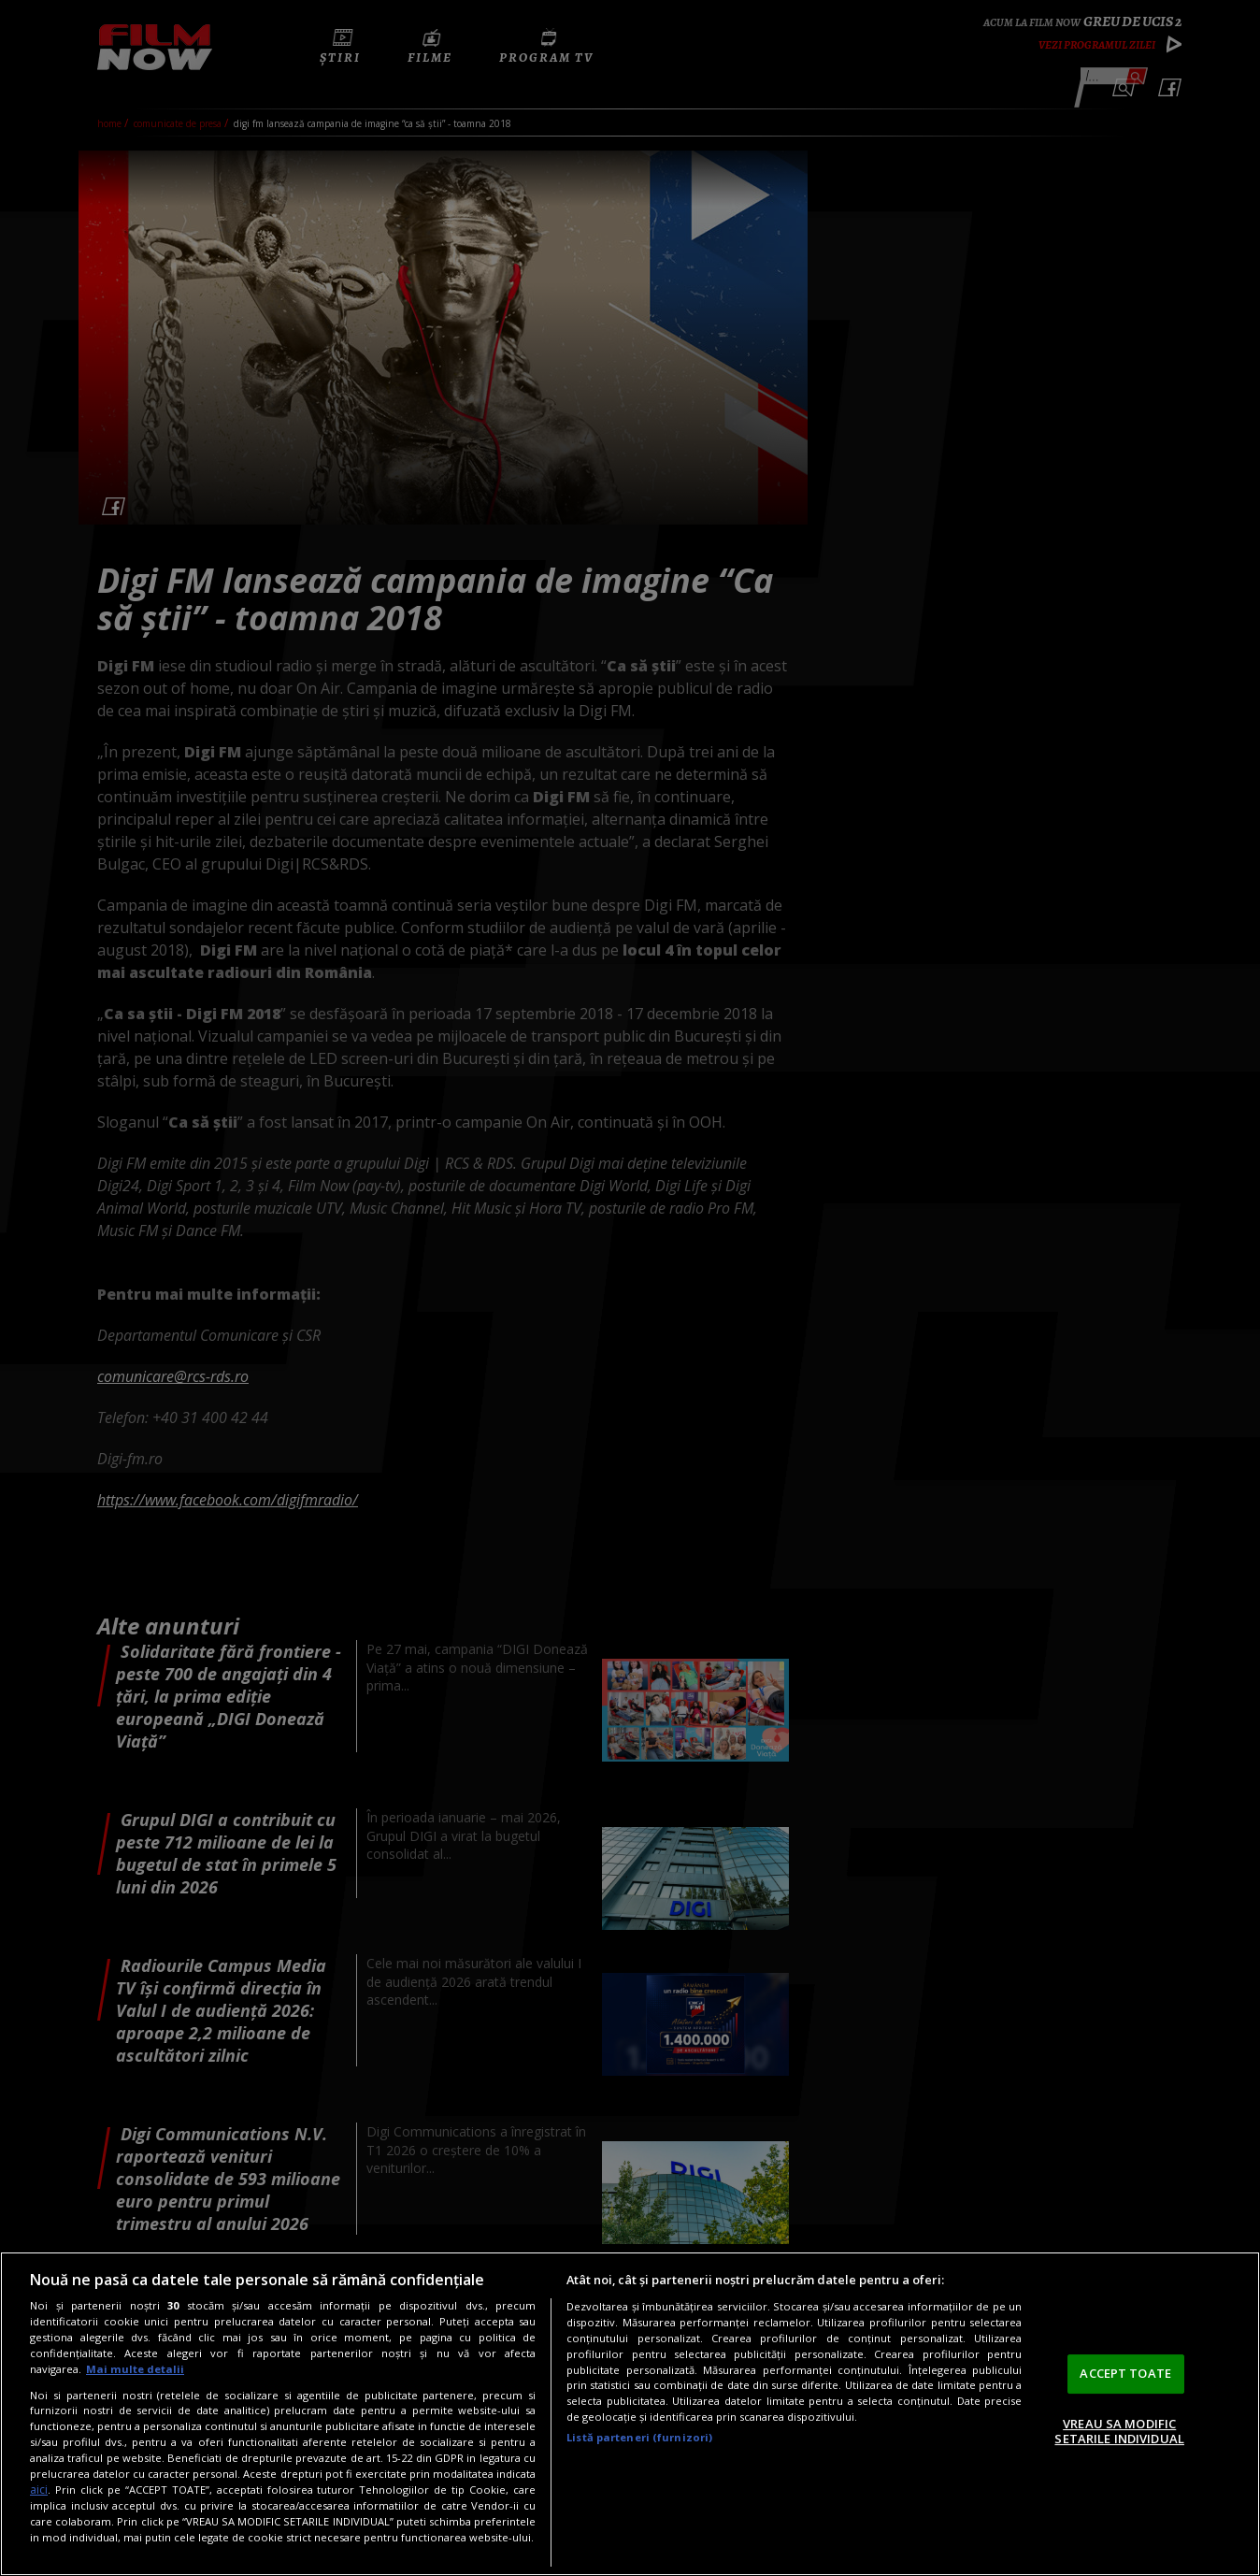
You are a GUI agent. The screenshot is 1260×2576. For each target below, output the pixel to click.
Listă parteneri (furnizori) (639, 2437)
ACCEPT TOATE (1125, 2373)
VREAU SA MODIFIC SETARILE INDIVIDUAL (1118, 2431)
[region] (630, 2414)
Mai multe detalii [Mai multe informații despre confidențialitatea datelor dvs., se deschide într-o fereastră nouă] (135, 2369)
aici (39, 2489)
